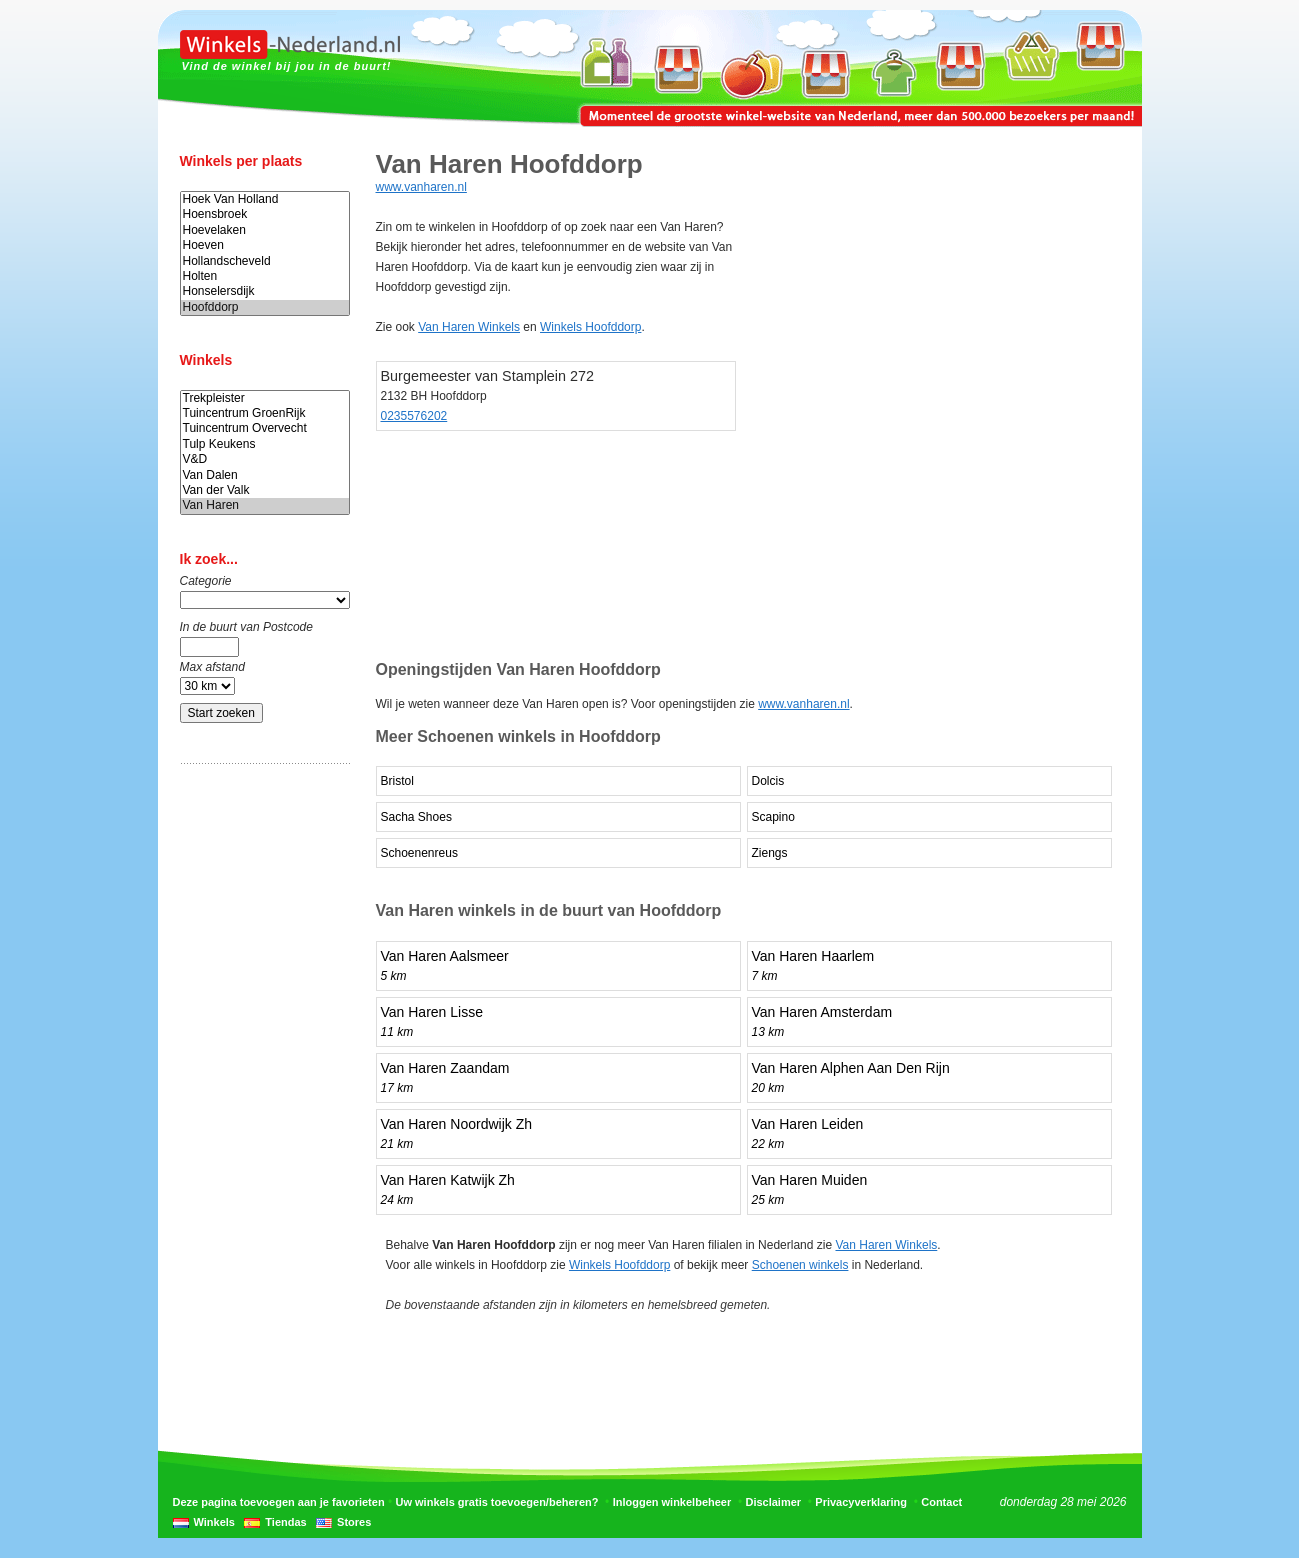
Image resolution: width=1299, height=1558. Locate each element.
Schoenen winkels (800, 1265)
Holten (265, 276)
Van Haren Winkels (469, 327)
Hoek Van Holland (265, 199)
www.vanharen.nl (421, 187)
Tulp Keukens (265, 444)
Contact (941, 1502)
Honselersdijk (265, 291)
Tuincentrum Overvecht (265, 428)
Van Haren (265, 505)
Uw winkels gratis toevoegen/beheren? (497, 1502)
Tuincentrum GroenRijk (265, 413)
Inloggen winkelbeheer (672, 1502)
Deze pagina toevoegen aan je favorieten (279, 1502)
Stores (354, 1522)
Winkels (214, 1522)
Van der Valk (265, 490)
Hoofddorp (265, 307)
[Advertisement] (260, 1093)
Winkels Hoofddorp (590, 327)
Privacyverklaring (861, 1502)
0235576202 (414, 416)
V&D (265, 459)
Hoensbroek (265, 214)
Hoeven (265, 245)
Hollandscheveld (265, 261)
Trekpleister (265, 398)
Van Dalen (265, 475)
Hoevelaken (265, 230)
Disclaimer (773, 1502)
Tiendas (285, 1522)
